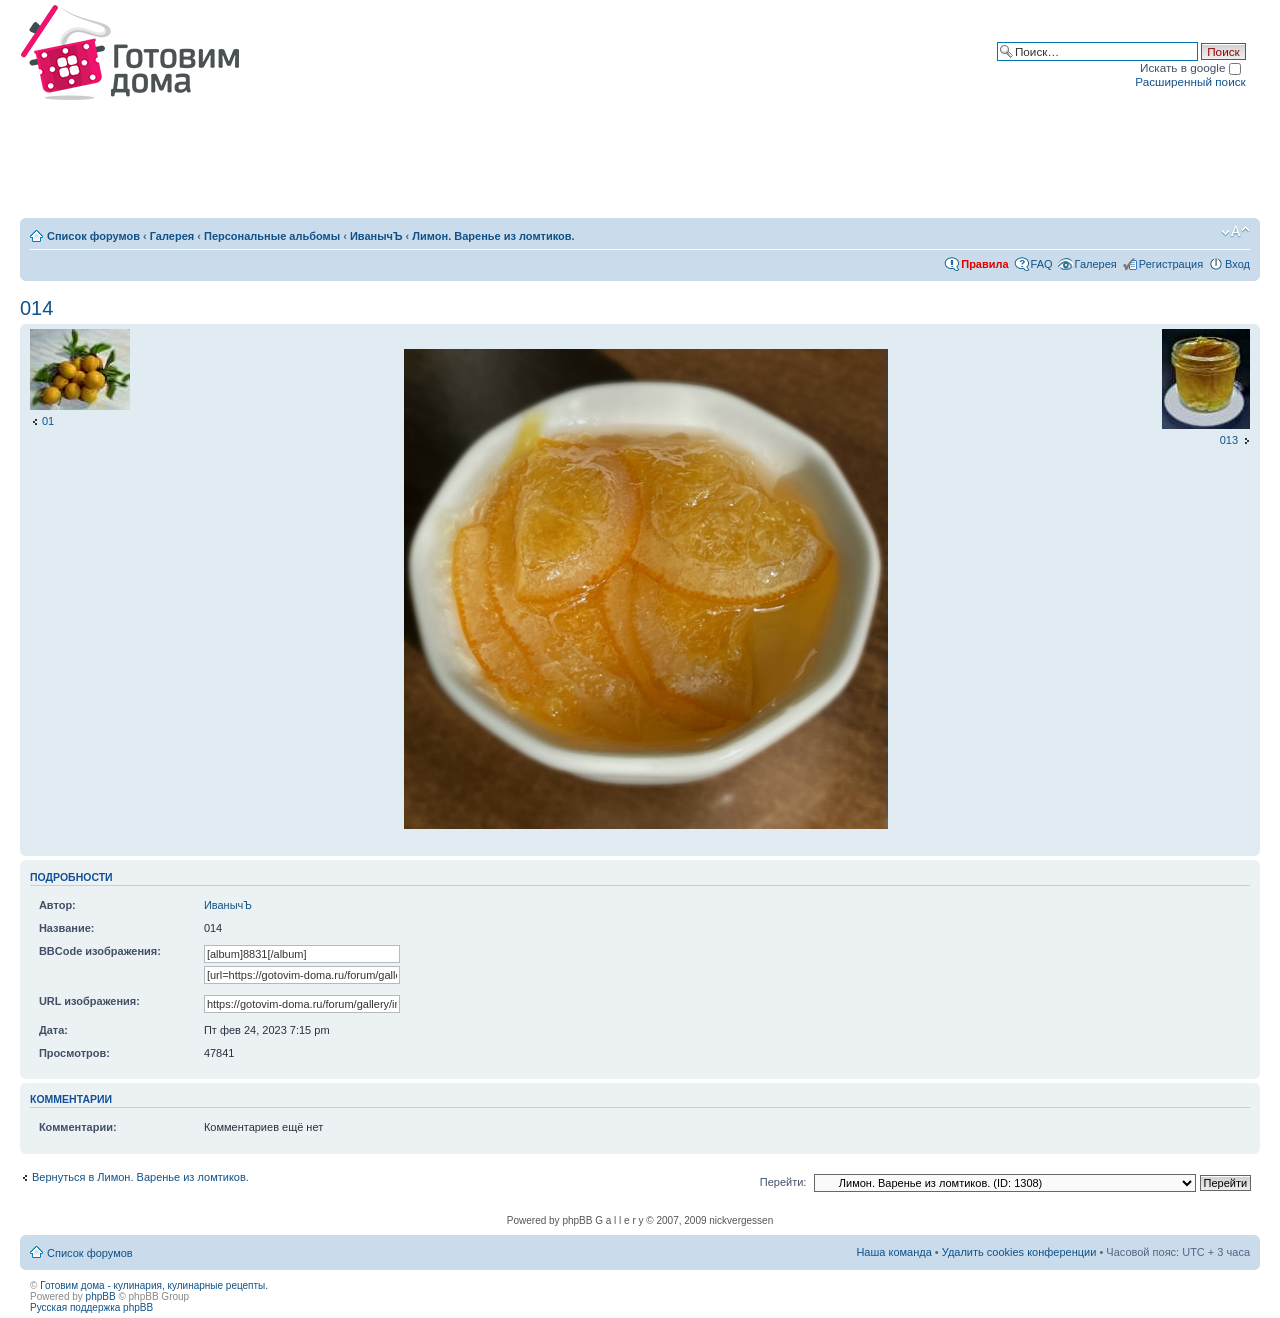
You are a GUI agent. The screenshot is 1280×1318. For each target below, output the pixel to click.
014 (36, 308)
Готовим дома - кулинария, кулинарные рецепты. (154, 1285)
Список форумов (93, 236)
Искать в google (1190, 67)
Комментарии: (78, 1127)
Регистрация (1171, 264)
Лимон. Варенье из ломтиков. (493, 236)
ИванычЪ (376, 236)
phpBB (101, 1296)
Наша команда (893, 1252)
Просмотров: (74, 1053)
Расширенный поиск (1190, 81)
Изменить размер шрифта (1235, 232)
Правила (984, 264)
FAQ (1042, 264)
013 (1229, 440)
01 (48, 421)
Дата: (53, 1030)
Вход (1237, 264)
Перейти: (783, 1182)
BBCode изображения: (100, 951)
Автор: (57, 905)
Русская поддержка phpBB (91, 1307)
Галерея (172, 236)
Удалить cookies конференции (1019, 1252)
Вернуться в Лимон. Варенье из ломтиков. (140, 1177)
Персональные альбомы (272, 236)
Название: (67, 928)
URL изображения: (89, 1001)
